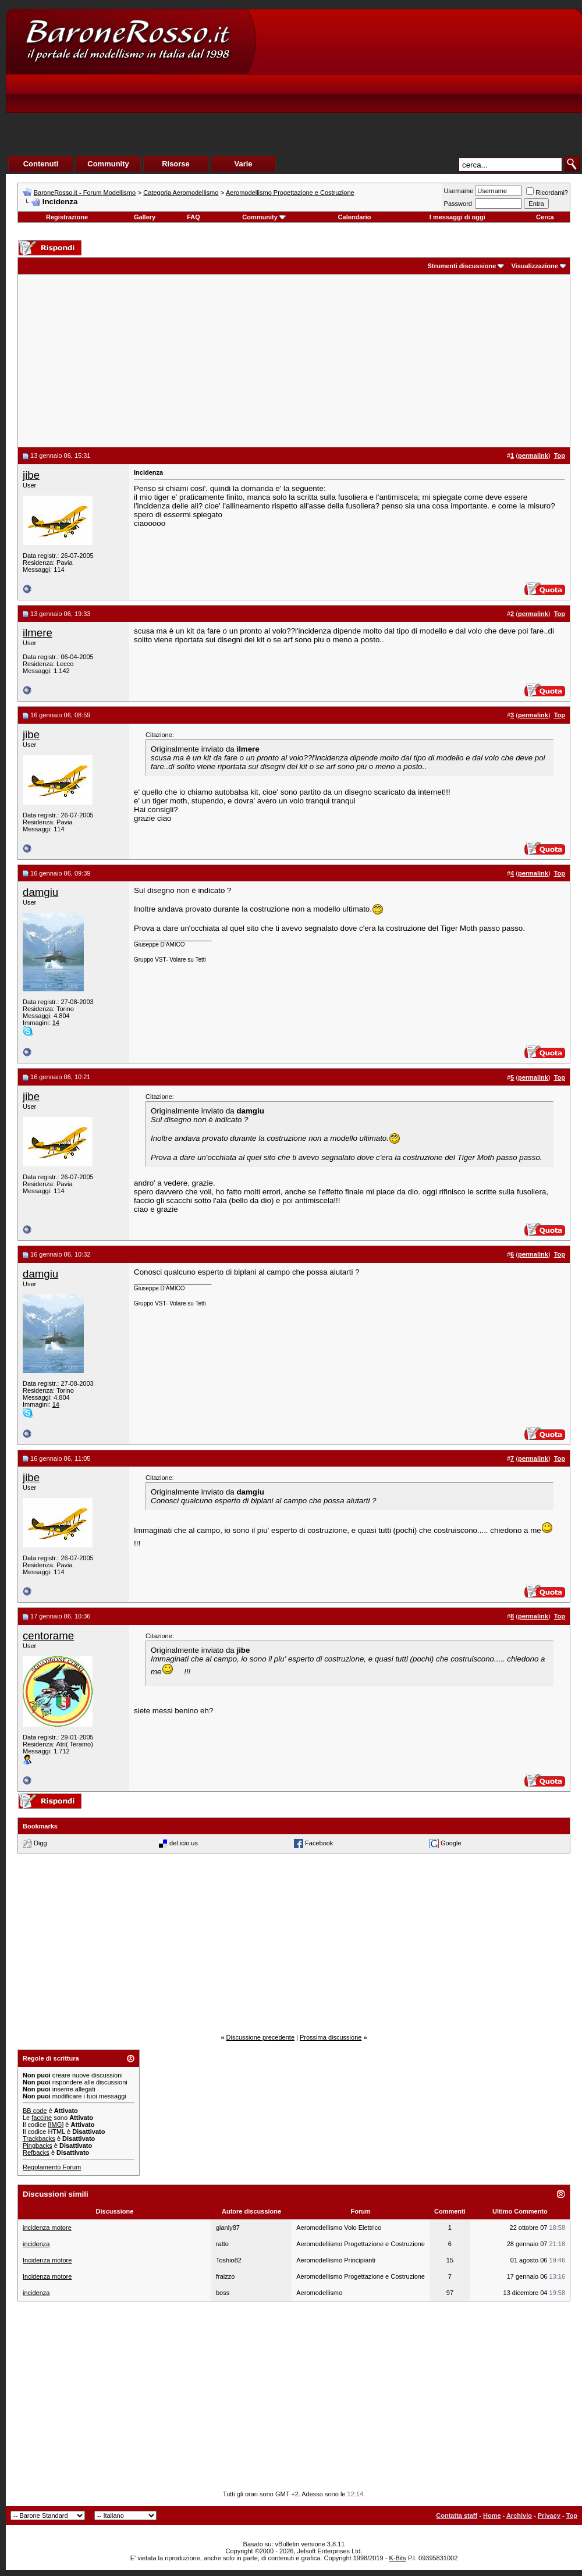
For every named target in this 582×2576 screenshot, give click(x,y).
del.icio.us (183, 1843)
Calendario (354, 217)
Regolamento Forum (52, 2167)
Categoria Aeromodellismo (180, 192)
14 (55, 1022)
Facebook (319, 1843)
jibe (31, 475)
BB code (35, 2110)
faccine (41, 2117)
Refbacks (36, 2152)
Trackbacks (39, 2138)
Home (492, 2515)
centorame (48, 1635)
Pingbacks (37, 2145)
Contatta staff (456, 2515)
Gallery (144, 217)
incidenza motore (47, 2227)
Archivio (519, 2515)
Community (264, 217)
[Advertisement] (364, 96)
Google (451, 1843)
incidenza (36, 2243)
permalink (533, 455)
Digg (40, 1843)
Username (459, 190)
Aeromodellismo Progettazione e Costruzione (290, 192)
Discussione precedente (260, 2037)
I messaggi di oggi (457, 217)
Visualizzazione (534, 265)
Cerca (545, 217)
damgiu (40, 892)
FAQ (193, 217)
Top (571, 2515)
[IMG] (55, 2124)
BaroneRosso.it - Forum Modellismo (85, 192)
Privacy (549, 2515)
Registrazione (67, 217)
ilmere (37, 633)
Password (458, 203)
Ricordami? (547, 192)
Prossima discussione (330, 2037)
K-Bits (397, 2557)
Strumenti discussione (461, 265)
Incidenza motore (47, 2260)
